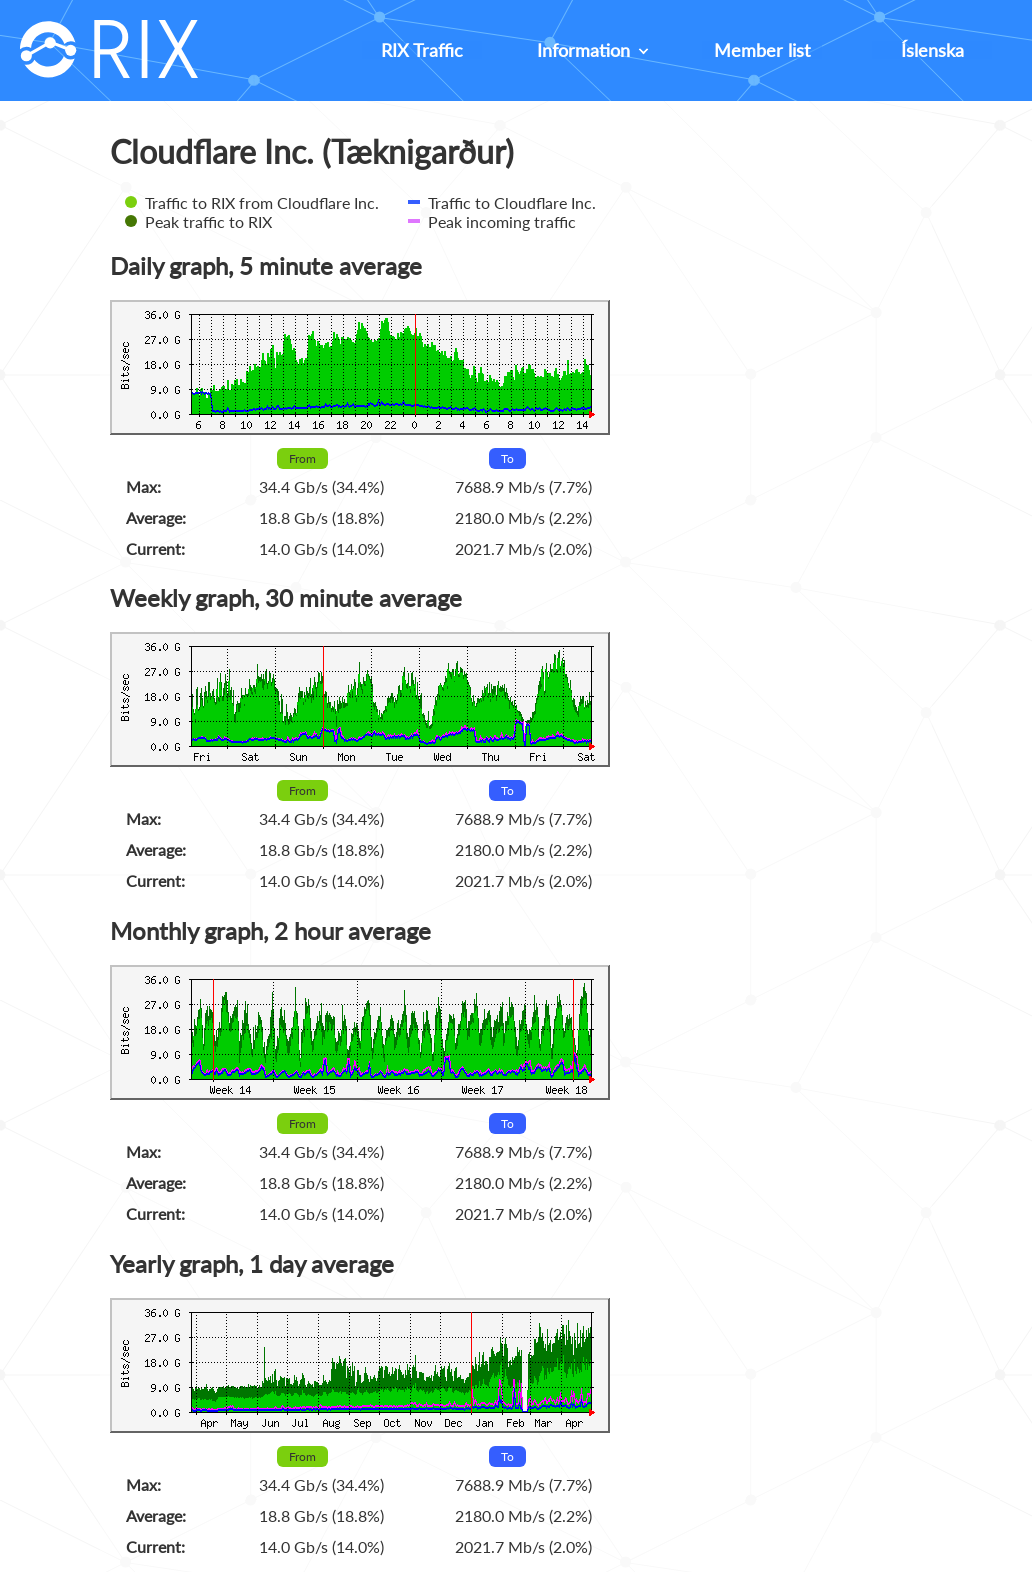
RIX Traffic (422, 50)
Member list (762, 50)
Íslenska (932, 50)
